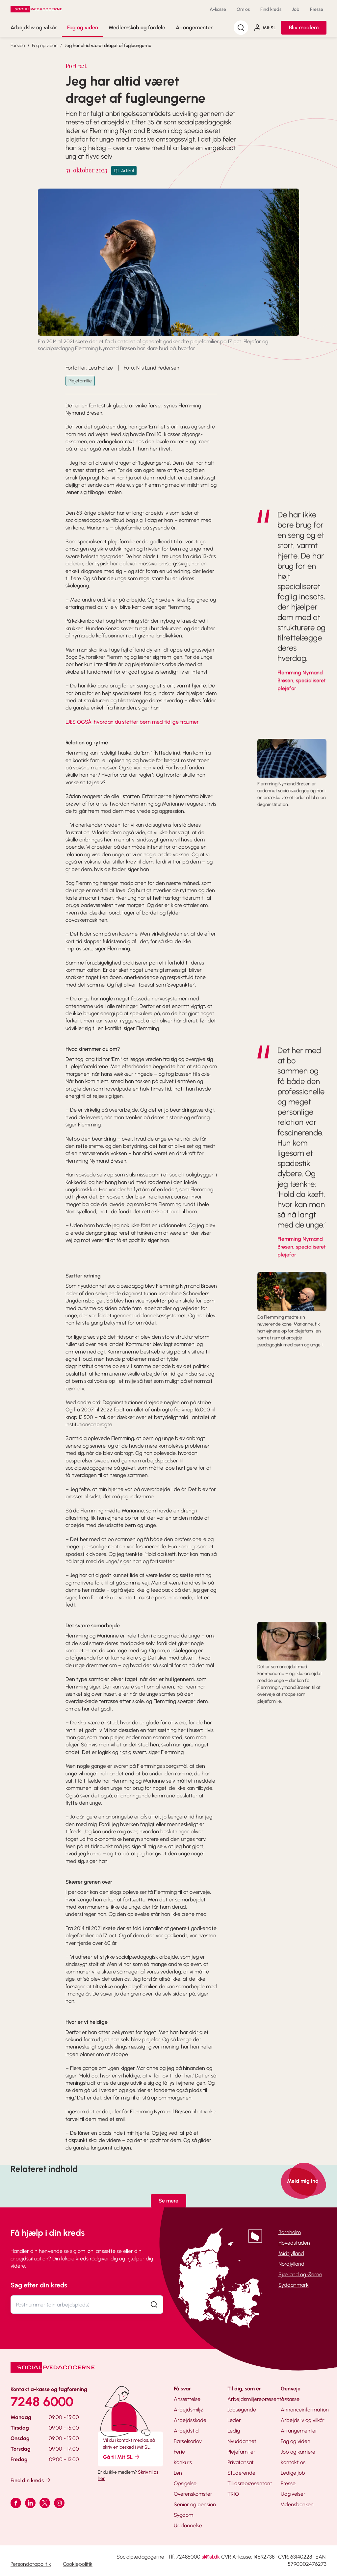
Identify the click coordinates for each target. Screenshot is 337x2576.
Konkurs (183, 2462)
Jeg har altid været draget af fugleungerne (108, 45)
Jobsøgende (241, 2410)
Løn (178, 2473)
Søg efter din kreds (39, 2285)
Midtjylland (291, 2253)
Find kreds (270, 9)
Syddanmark (293, 2285)
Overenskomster (193, 2494)
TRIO (233, 2494)
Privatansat (240, 2462)
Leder (234, 2420)
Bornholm (289, 2232)
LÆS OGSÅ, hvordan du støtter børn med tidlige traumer (132, 722)
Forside (18, 45)
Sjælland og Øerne (300, 2274)
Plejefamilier (241, 2452)
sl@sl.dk (211, 2557)
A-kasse (218, 9)
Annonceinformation (305, 2410)
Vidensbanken (297, 2504)
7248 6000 (42, 2401)
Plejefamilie (80, 381)
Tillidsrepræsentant (249, 2483)
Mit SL (264, 28)
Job (295, 9)
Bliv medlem (304, 27)
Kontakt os (293, 2462)
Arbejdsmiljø (188, 2410)
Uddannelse (188, 2525)
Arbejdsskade (190, 2420)
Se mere (168, 2201)
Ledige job (293, 2473)
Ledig (233, 2431)
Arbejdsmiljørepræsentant (258, 2399)
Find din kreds (31, 2480)
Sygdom (183, 2515)
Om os (243, 9)
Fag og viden (82, 27)
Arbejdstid (186, 2431)
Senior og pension (195, 2504)
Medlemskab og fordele (137, 27)
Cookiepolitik (77, 2564)
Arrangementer (194, 27)
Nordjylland (291, 2264)
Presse (316, 9)
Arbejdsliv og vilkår (34, 27)
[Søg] (241, 27)
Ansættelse (187, 2399)
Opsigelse (185, 2483)
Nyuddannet (241, 2441)
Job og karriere (298, 2452)
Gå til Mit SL (122, 2456)
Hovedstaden (294, 2243)
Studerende (241, 2473)
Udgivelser (293, 2494)
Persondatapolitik (31, 2564)
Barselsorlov (188, 2441)
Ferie (179, 2452)
